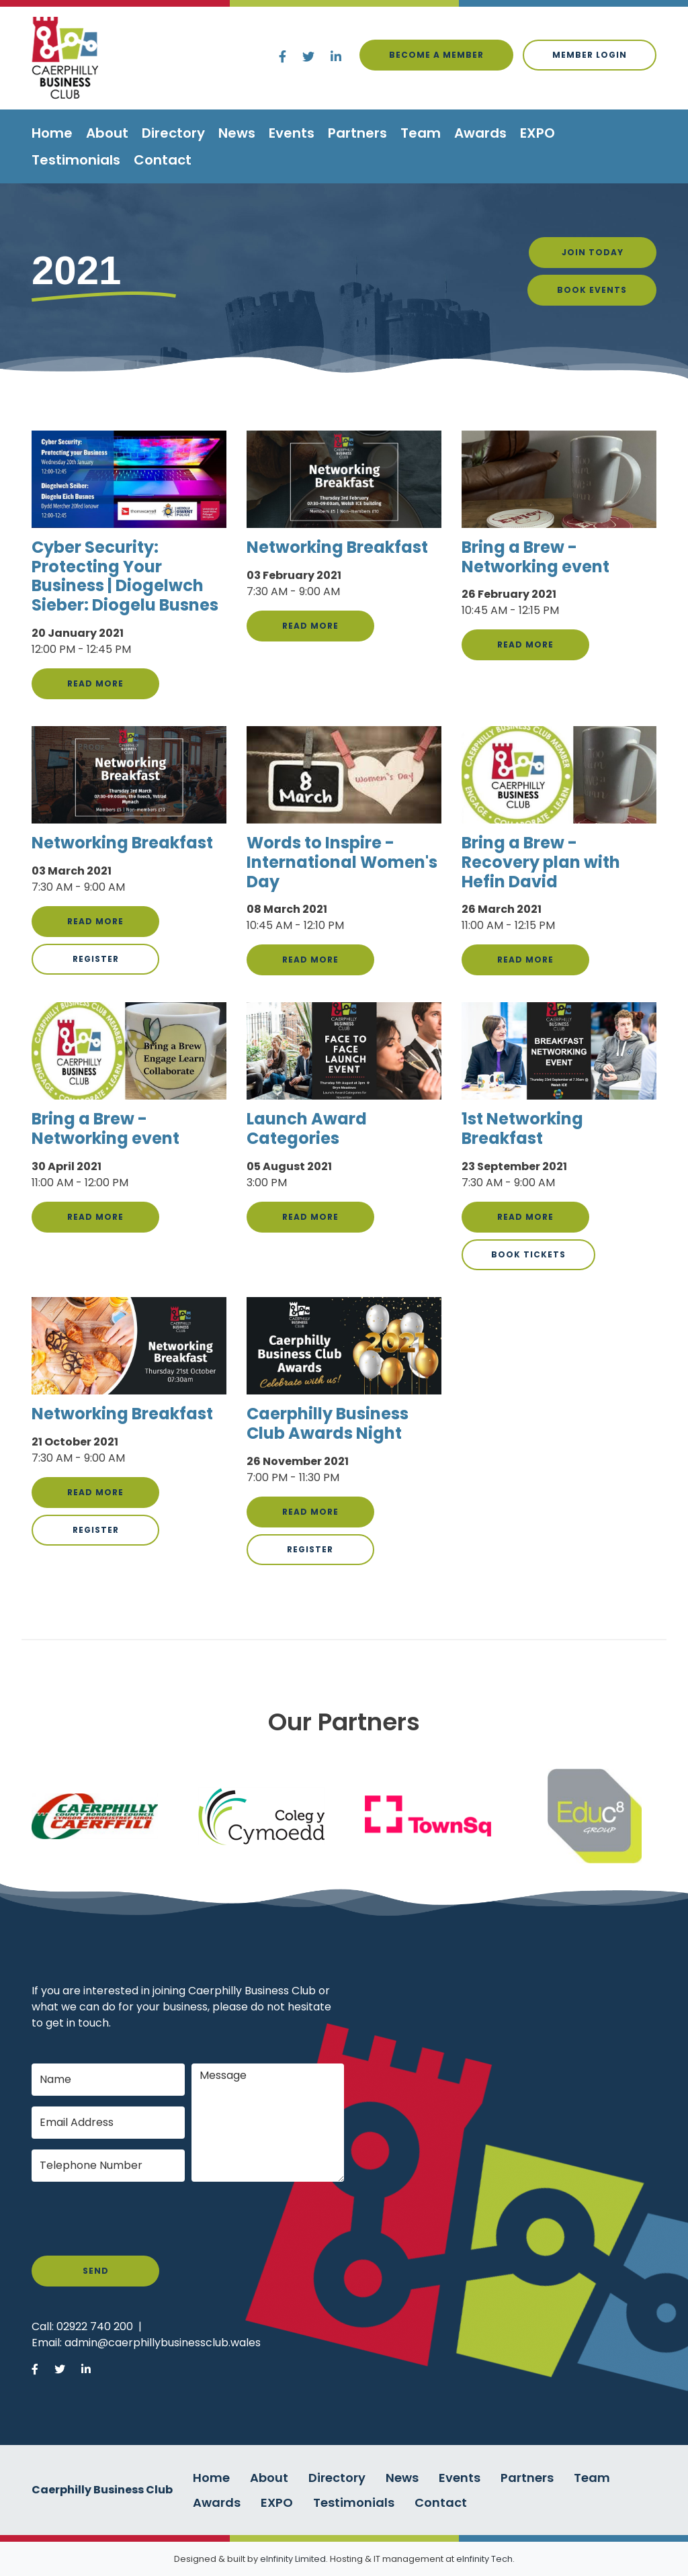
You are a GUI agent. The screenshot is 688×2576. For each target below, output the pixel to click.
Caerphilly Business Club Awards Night (327, 1423)
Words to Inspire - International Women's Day (342, 862)
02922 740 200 (94, 2326)
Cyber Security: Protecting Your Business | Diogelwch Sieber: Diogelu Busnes (125, 576)
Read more (95, 683)
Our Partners (344, 1722)
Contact (162, 159)
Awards (480, 133)
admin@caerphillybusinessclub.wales (162, 2342)
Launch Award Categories (307, 1128)
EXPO (537, 133)
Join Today (593, 252)
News (236, 133)
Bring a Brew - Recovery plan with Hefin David (541, 862)
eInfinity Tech (484, 2559)
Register (96, 959)
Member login (589, 54)
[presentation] (134, 2218)
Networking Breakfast (337, 547)
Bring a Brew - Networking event (535, 557)
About (107, 133)
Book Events (592, 290)
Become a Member (436, 54)
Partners (357, 133)
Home (52, 133)
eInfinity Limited (293, 2559)
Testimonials (76, 159)
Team (420, 133)
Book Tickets (528, 1254)
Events (291, 133)
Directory (173, 133)
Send (96, 2270)
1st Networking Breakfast (522, 1128)
